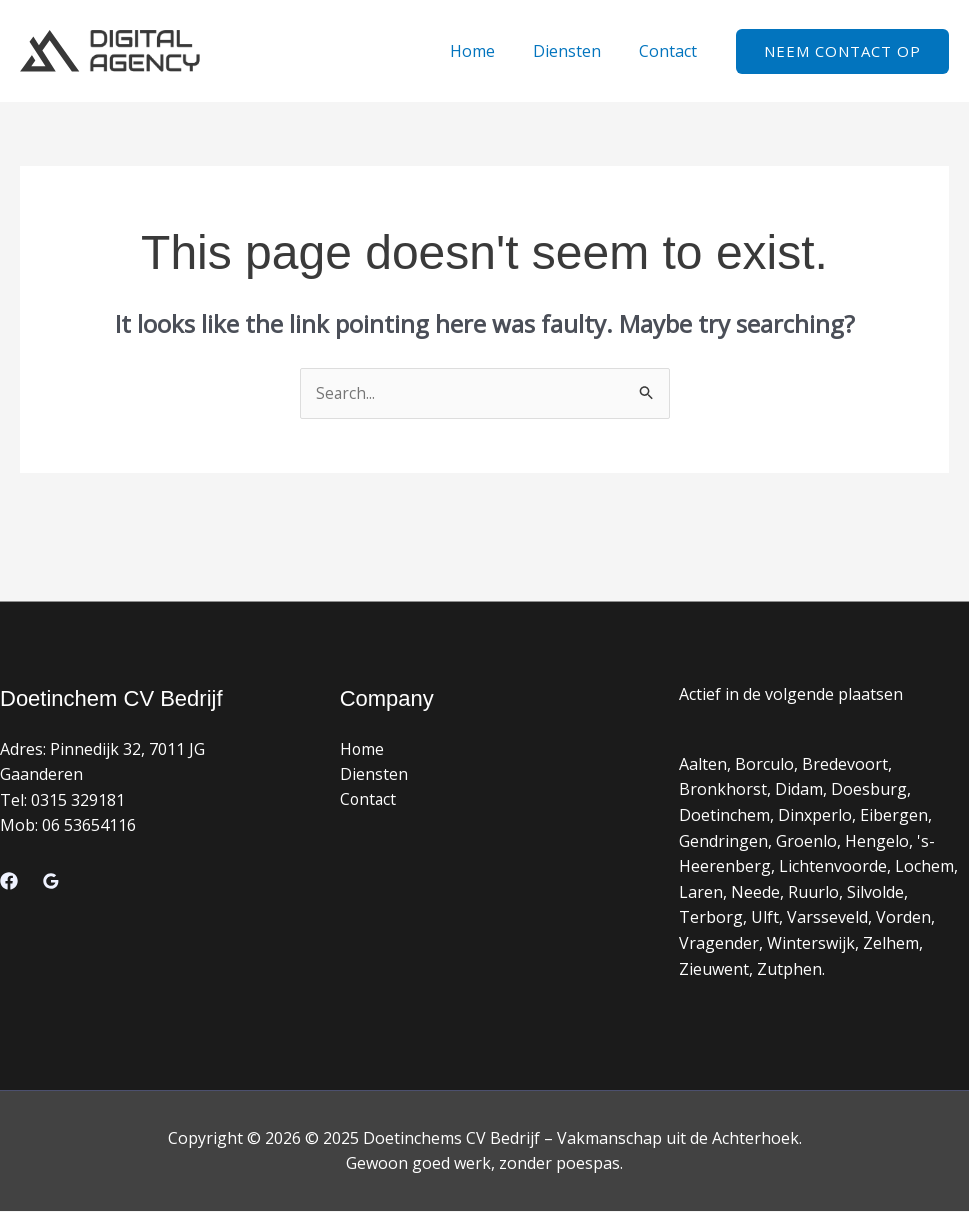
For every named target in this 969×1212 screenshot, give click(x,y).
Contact (671, 51)
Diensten (576, 51)
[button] (842, 51)
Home (487, 51)
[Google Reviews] (51, 881)
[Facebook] (9, 881)
